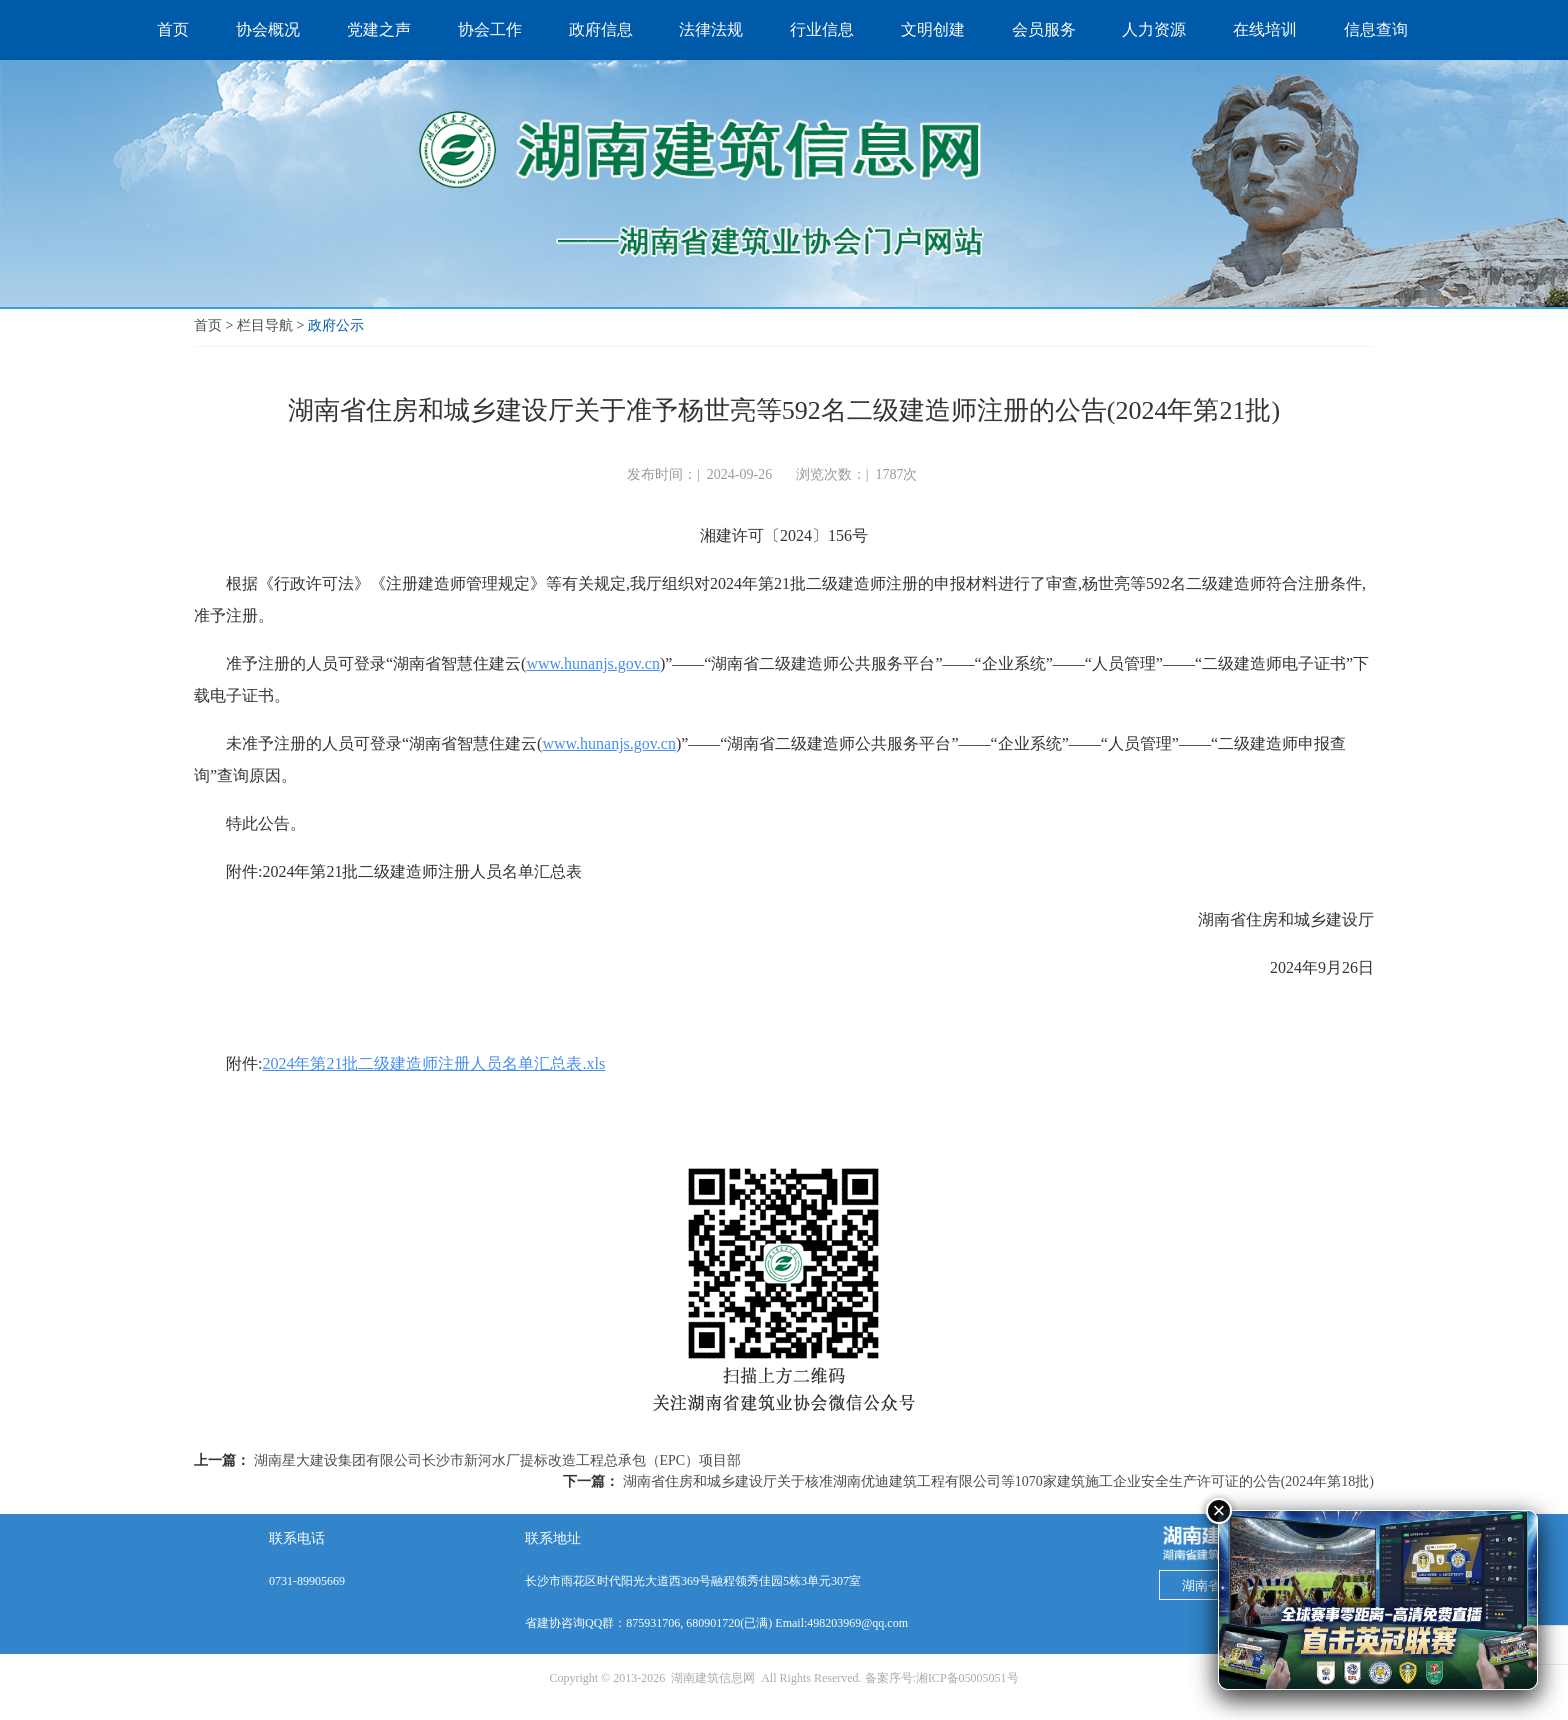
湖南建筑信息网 (713, 1678)
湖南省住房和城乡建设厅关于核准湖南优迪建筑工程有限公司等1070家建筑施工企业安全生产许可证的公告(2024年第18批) (998, 1481)
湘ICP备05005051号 (967, 1678)
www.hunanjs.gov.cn (592, 663)
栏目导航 (265, 325)
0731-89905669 (307, 1581)
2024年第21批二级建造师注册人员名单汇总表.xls (433, 1063)
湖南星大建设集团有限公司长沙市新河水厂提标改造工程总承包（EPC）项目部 (498, 1460)
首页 (208, 325)
